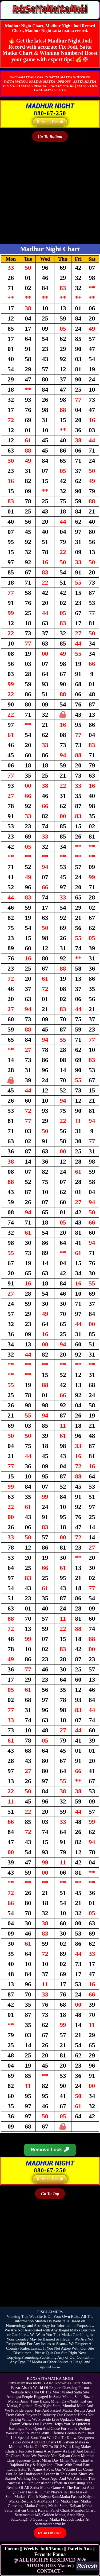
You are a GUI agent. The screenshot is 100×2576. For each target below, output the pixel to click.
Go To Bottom (50, 136)
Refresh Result (50, 121)
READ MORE (50, 2533)
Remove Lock (50, 2150)
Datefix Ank (79, 2548)
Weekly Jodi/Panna (43, 2548)
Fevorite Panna (50, 2554)
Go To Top (50, 2193)
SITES (61, 90)
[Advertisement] (50, 194)
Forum (12, 2548)
